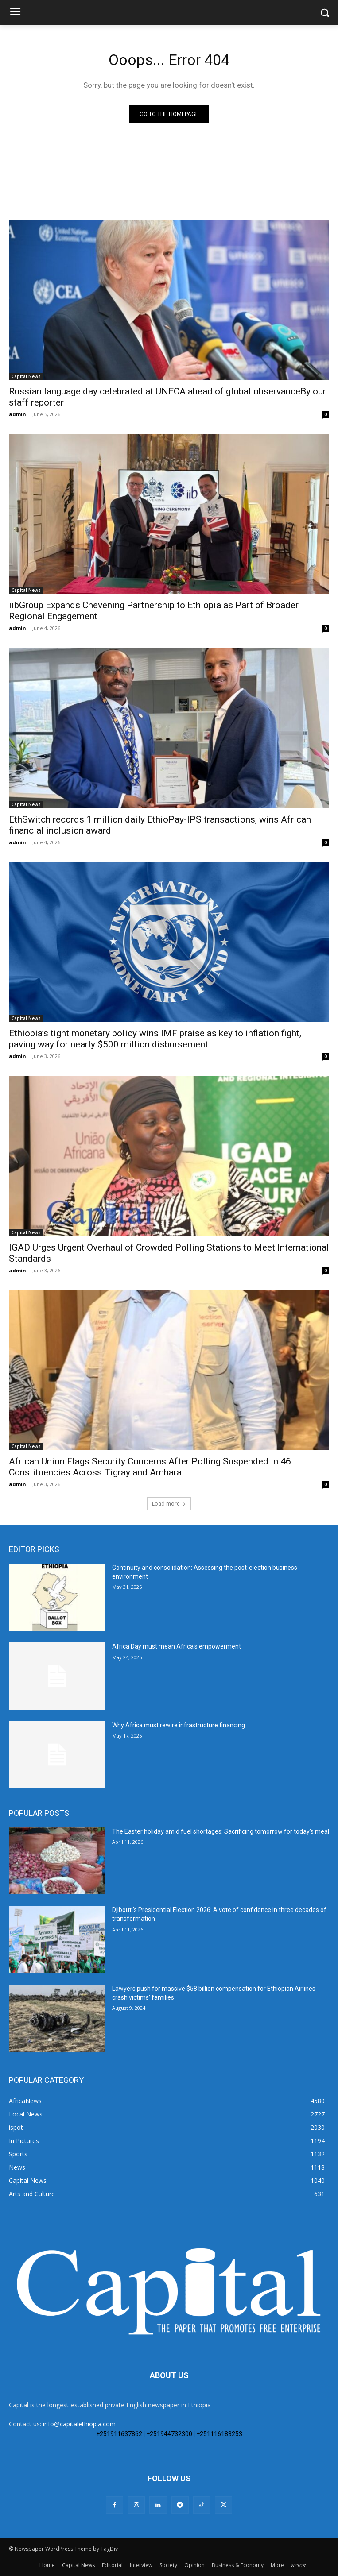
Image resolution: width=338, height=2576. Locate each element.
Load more (169, 1503)
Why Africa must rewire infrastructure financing (178, 1725)
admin (17, 414)
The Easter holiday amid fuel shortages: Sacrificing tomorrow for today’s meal (220, 1831)
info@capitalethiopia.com (79, 2424)
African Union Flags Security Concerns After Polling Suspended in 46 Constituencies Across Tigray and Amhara (150, 1467)
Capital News (26, 376)
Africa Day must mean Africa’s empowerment (176, 1646)
